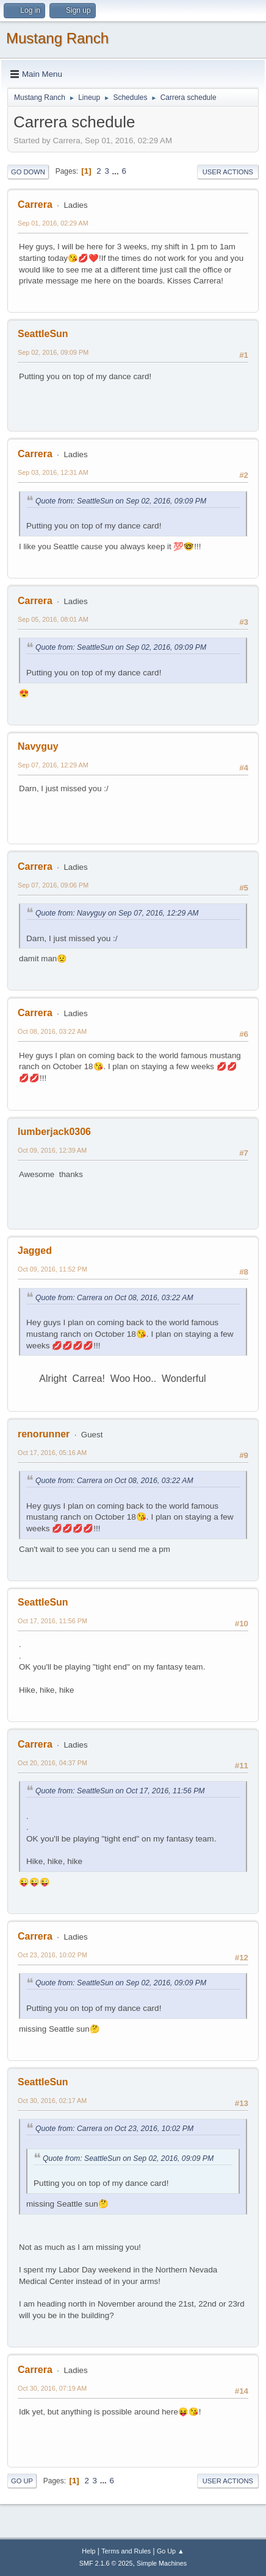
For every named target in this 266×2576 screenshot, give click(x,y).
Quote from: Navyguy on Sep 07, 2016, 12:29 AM (117, 913)
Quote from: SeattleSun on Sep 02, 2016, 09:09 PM (120, 501)
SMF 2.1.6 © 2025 (106, 2563)
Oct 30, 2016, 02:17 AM (52, 2100)
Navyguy (38, 746)
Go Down (28, 172)
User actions (228, 172)
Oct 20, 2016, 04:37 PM (52, 1763)
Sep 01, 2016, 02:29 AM (53, 223)
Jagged (35, 1250)
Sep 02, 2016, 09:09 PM (53, 352)
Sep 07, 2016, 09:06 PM (53, 885)
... (116, 171)
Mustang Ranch (57, 38)
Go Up (22, 2481)
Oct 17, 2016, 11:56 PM (52, 1620)
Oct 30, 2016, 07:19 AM (52, 2388)
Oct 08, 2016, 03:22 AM (52, 1031)
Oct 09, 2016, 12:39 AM (52, 1150)
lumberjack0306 (54, 1131)
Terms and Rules (126, 2551)
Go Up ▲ (170, 2551)
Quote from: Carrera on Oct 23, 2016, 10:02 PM (114, 2128)
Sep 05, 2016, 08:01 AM (53, 619)
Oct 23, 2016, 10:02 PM (52, 1955)
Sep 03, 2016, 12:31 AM (53, 472)
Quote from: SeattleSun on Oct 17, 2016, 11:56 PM (119, 1791)
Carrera (35, 204)
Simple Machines (162, 2563)
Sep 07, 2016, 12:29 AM (53, 765)
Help (88, 2551)
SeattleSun (43, 334)
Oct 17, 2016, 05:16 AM (52, 1452)
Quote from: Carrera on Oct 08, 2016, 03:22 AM (114, 1297)
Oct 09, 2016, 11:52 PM (52, 1269)
